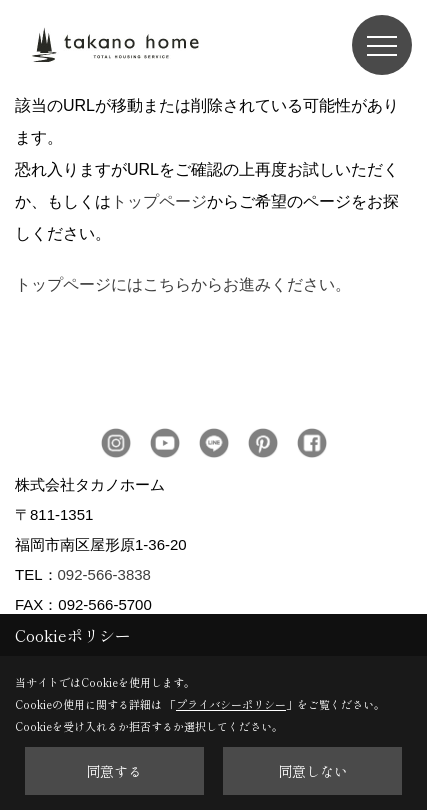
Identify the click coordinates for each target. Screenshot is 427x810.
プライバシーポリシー (231, 704)
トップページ (159, 201)
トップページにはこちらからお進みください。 (183, 284)
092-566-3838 (104, 574)
